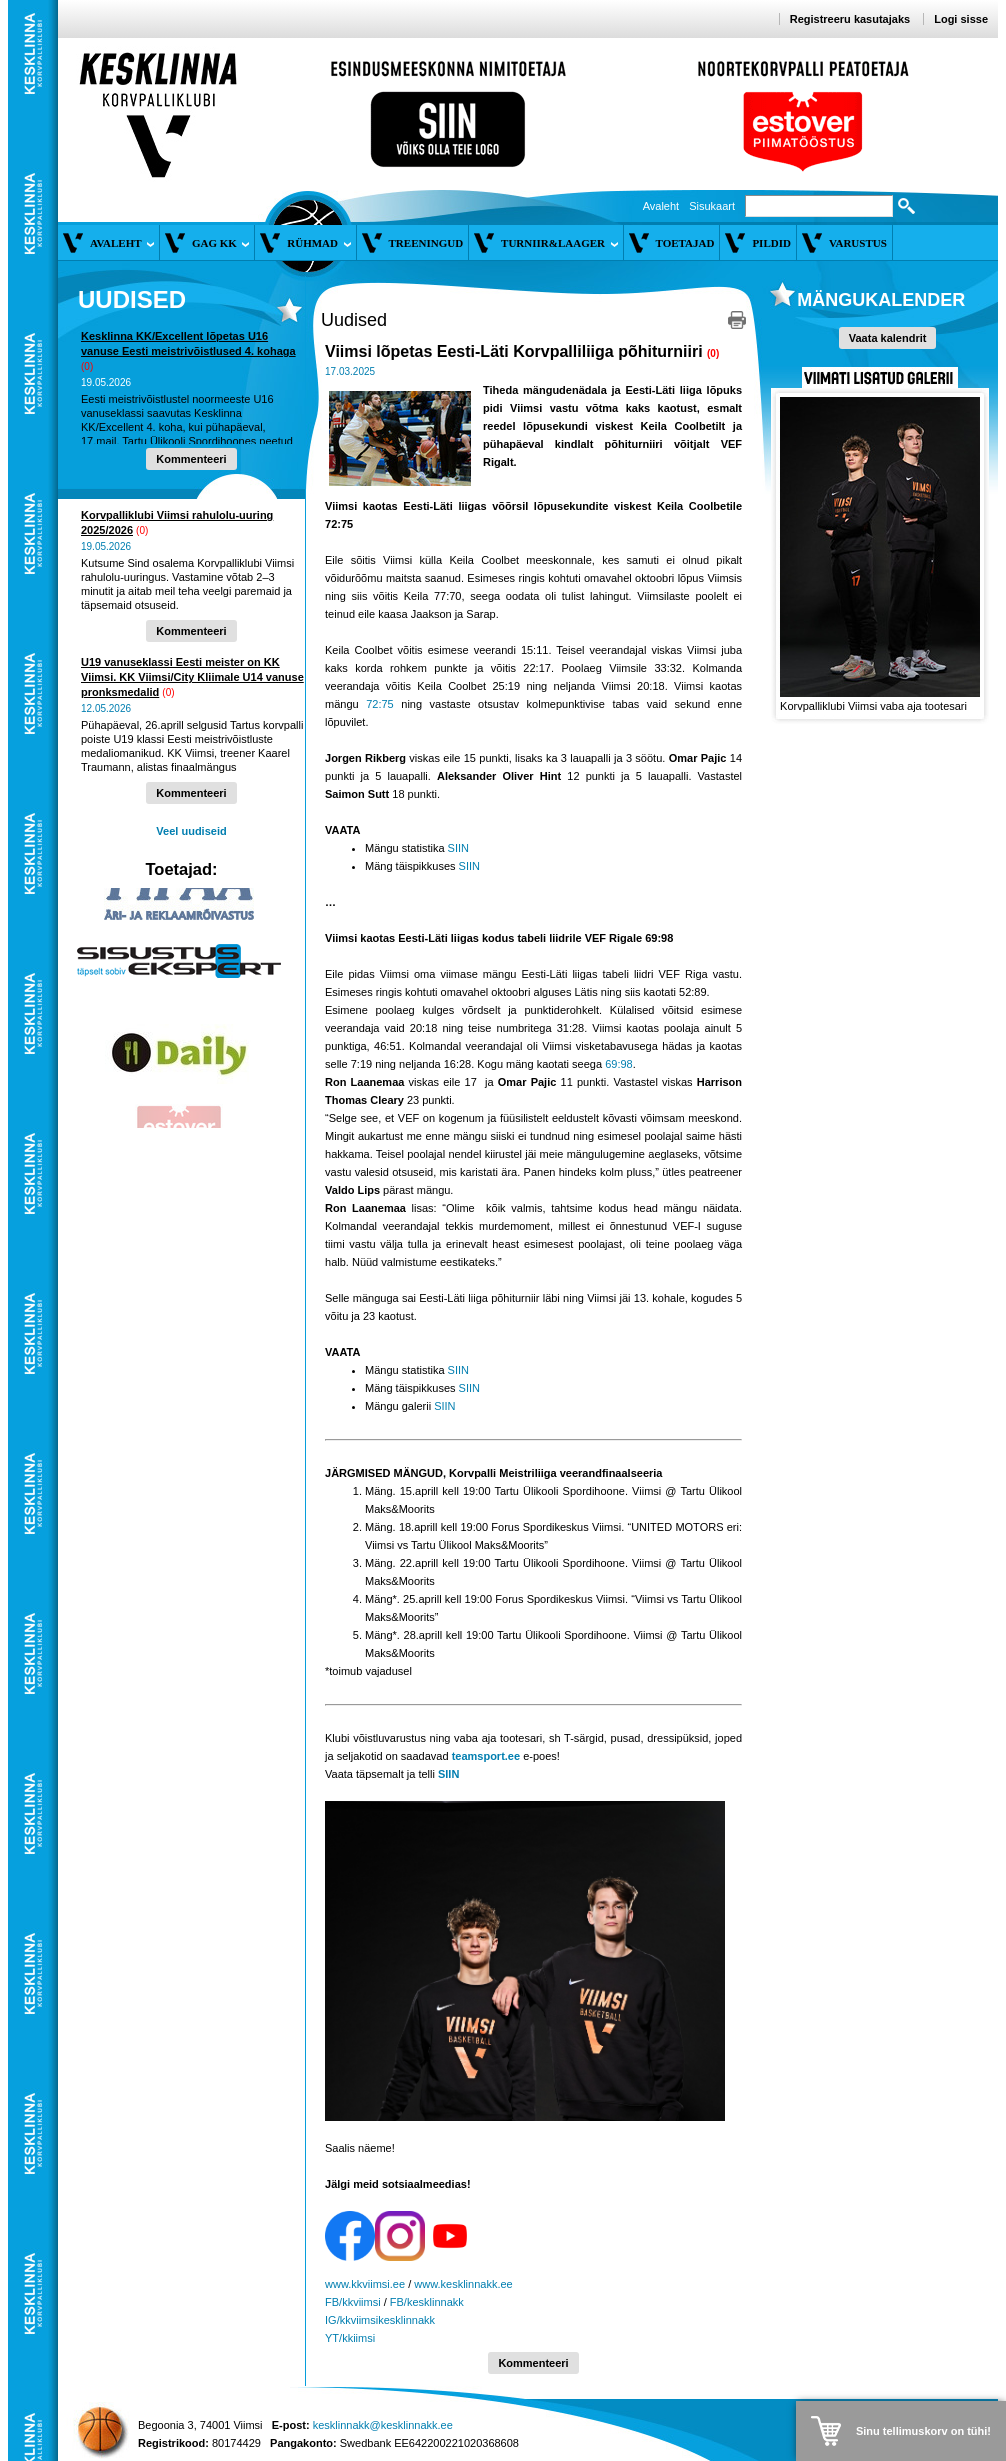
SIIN (458, 848)
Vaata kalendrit (888, 338)
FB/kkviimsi (353, 2302)
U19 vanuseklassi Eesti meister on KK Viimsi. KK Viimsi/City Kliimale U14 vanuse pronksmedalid (192, 677)
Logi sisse (961, 19)
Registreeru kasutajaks (850, 19)
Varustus (858, 243)
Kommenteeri (191, 459)
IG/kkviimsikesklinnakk (380, 2320)
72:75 (380, 704)
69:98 (619, 1064)
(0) (87, 366)
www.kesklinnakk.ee (463, 2284)
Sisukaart (712, 206)
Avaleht (661, 206)
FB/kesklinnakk (427, 2302)
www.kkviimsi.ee (365, 2284)
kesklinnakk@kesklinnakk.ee (383, 2425)
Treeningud (426, 243)
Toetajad (685, 243)
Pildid (771, 243)
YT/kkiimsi (350, 2338)
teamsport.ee (486, 1756)
